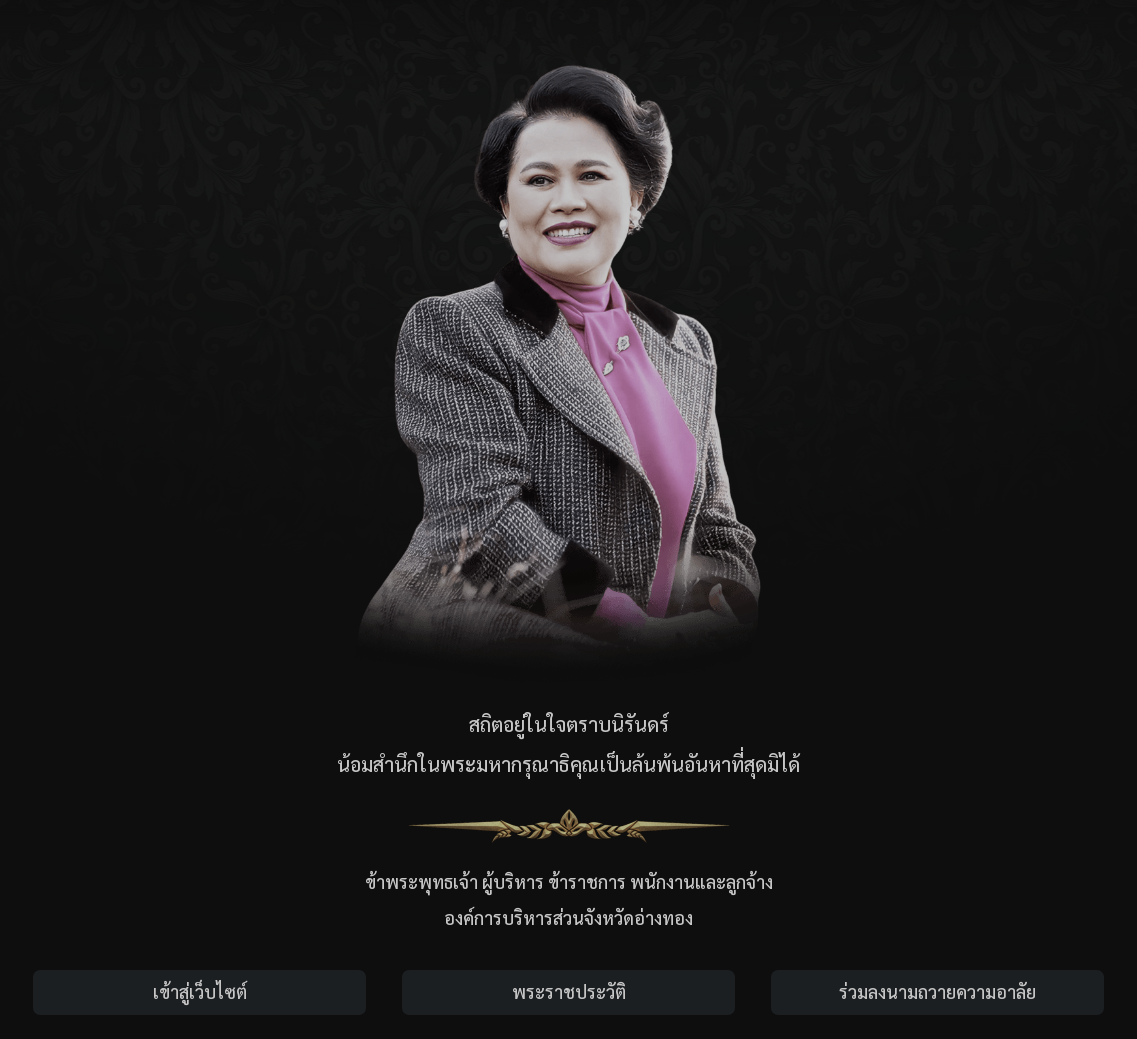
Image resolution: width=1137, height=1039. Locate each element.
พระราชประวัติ (569, 991)
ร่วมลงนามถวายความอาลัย (937, 991)
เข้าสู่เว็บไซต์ (200, 991)
